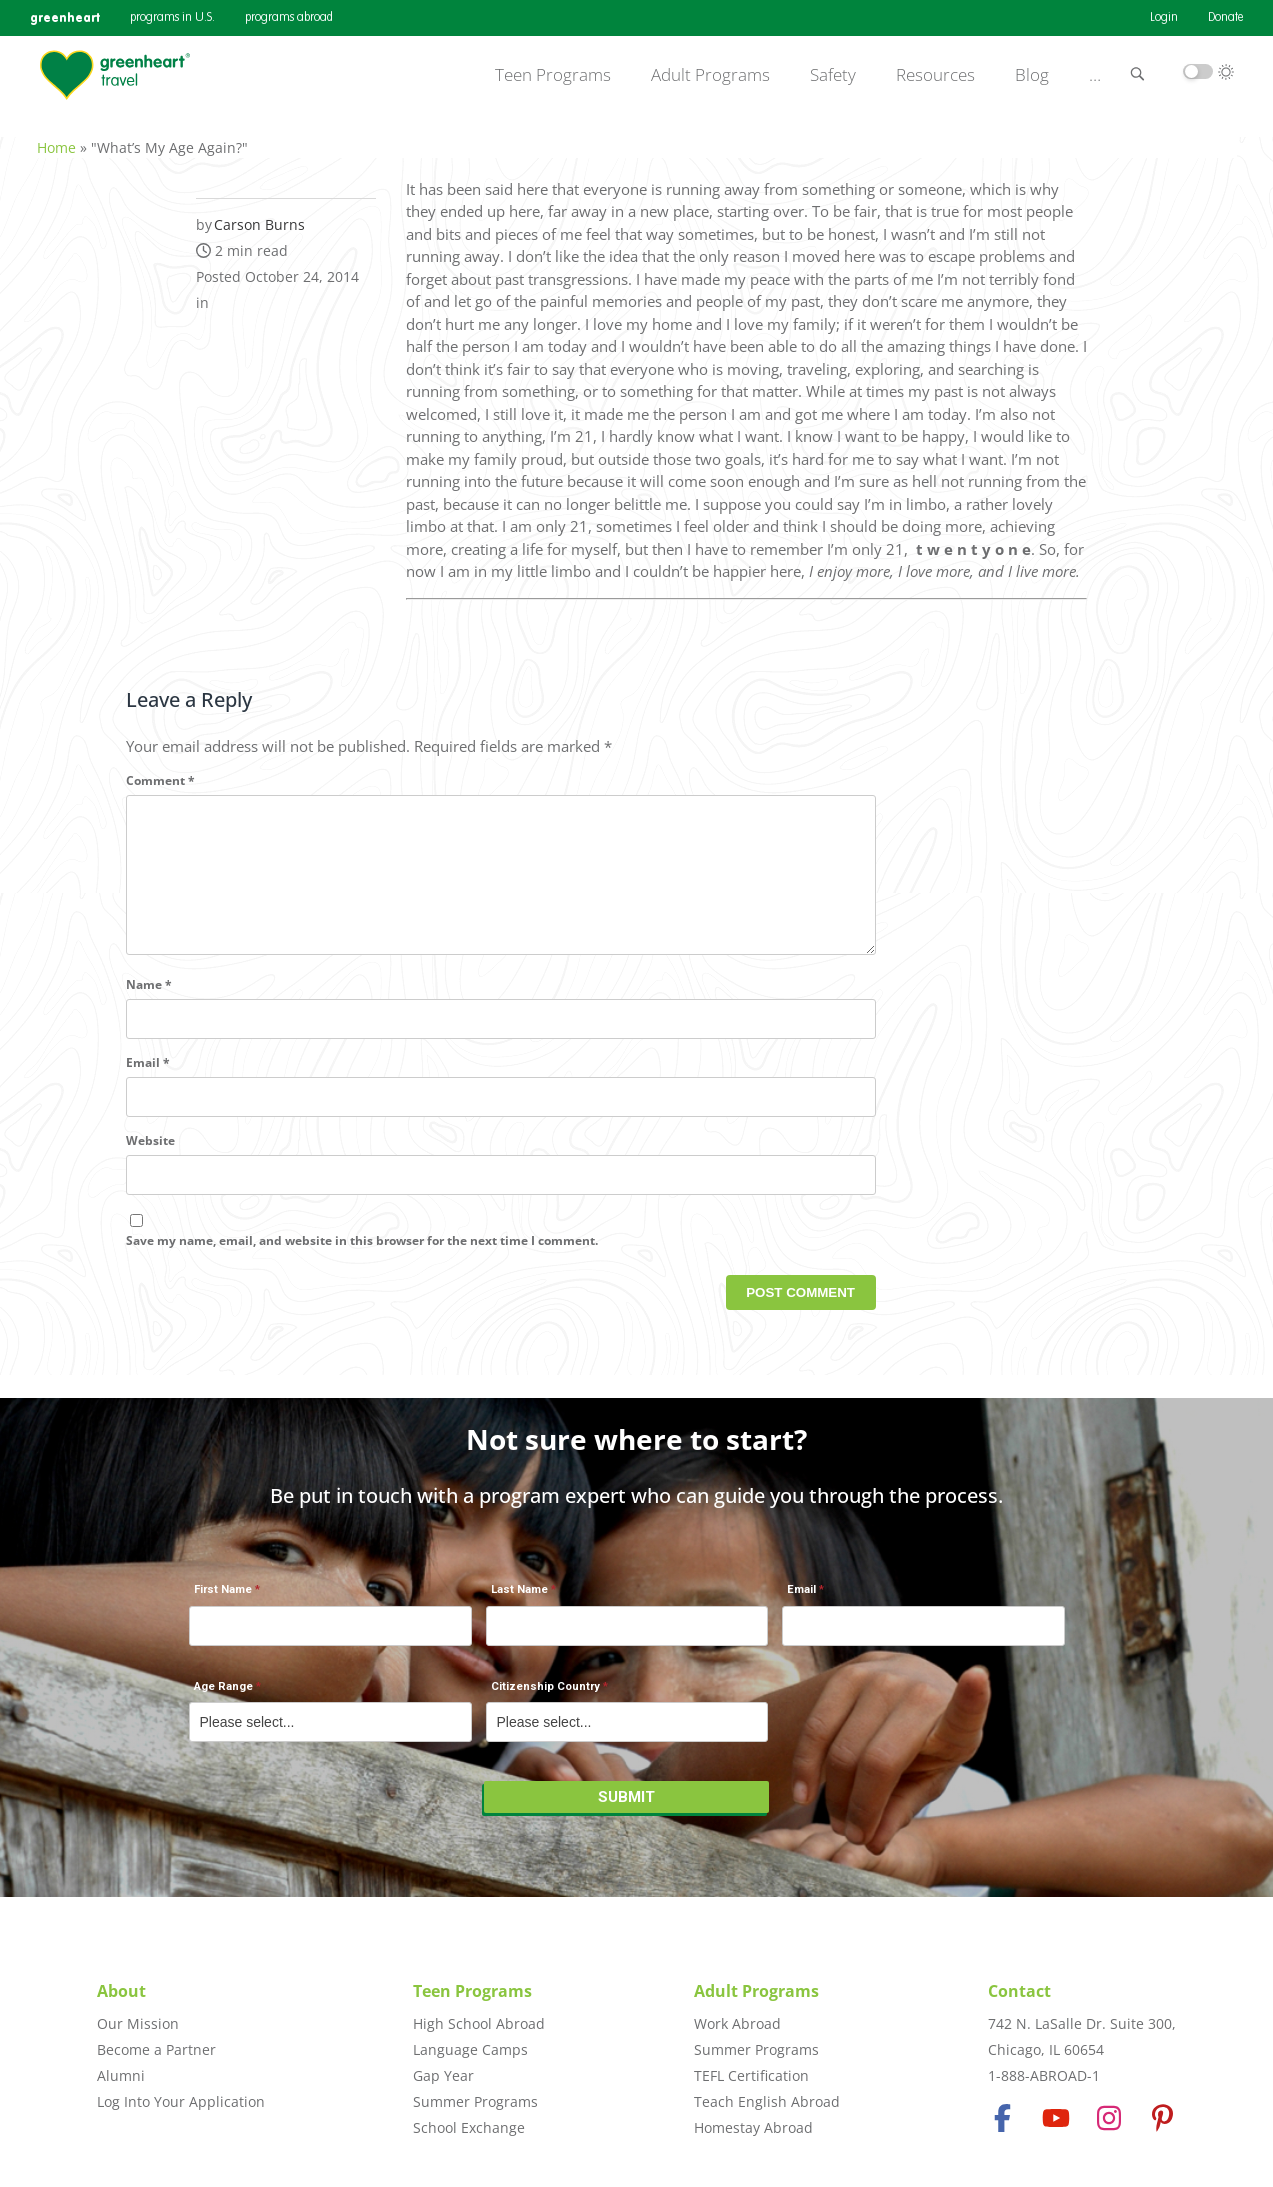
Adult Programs (710, 75)
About (121, 1991)
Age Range (223, 1697)
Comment (160, 769)
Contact (1019, 1991)
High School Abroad (479, 2023)
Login (1164, 18)
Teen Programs (553, 75)
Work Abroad (737, 2023)
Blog (1032, 75)
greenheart (65, 17)
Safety (833, 75)
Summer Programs (475, 2101)
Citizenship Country (545, 1697)
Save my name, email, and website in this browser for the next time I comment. (362, 1261)
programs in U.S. (172, 18)
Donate (1225, 18)
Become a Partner (156, 2049)
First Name (223, 1600)
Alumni (121, 2075)
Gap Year (443, 2075)
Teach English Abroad (767, 2101)
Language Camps (470, 2049)
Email (148, 1083)
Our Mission (138, 2023)
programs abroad (289, 18)
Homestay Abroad (753, 2127)
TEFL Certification (751, 2075)
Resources (935, 75)
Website (150, 1161)
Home (56, 136)
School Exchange (469, 2127)
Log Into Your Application (181, 2101)
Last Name (519, 1600)
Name (149, 1005)
